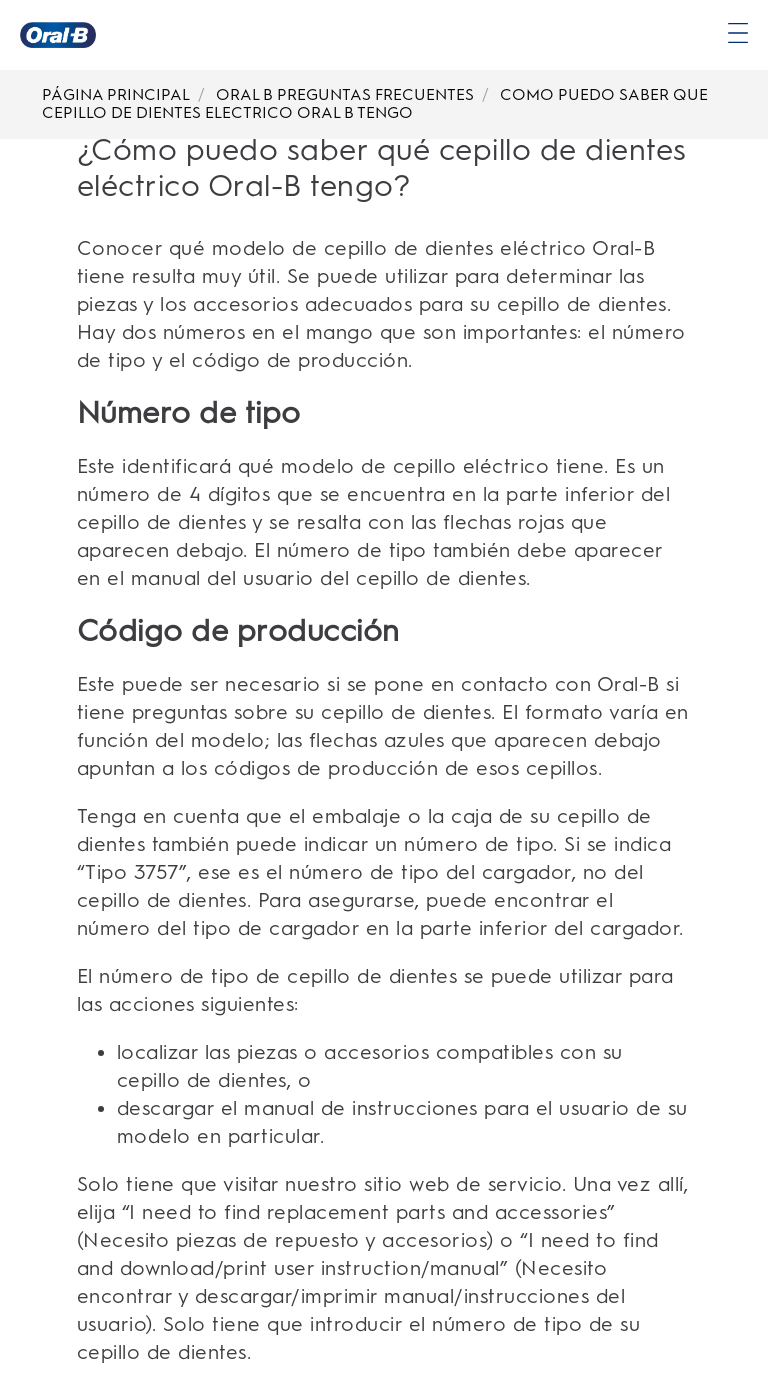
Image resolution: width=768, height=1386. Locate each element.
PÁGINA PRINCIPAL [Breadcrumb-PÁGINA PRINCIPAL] (116, 94)
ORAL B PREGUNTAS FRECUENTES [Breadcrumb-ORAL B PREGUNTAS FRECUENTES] (345, 94)
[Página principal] (58, 35)
